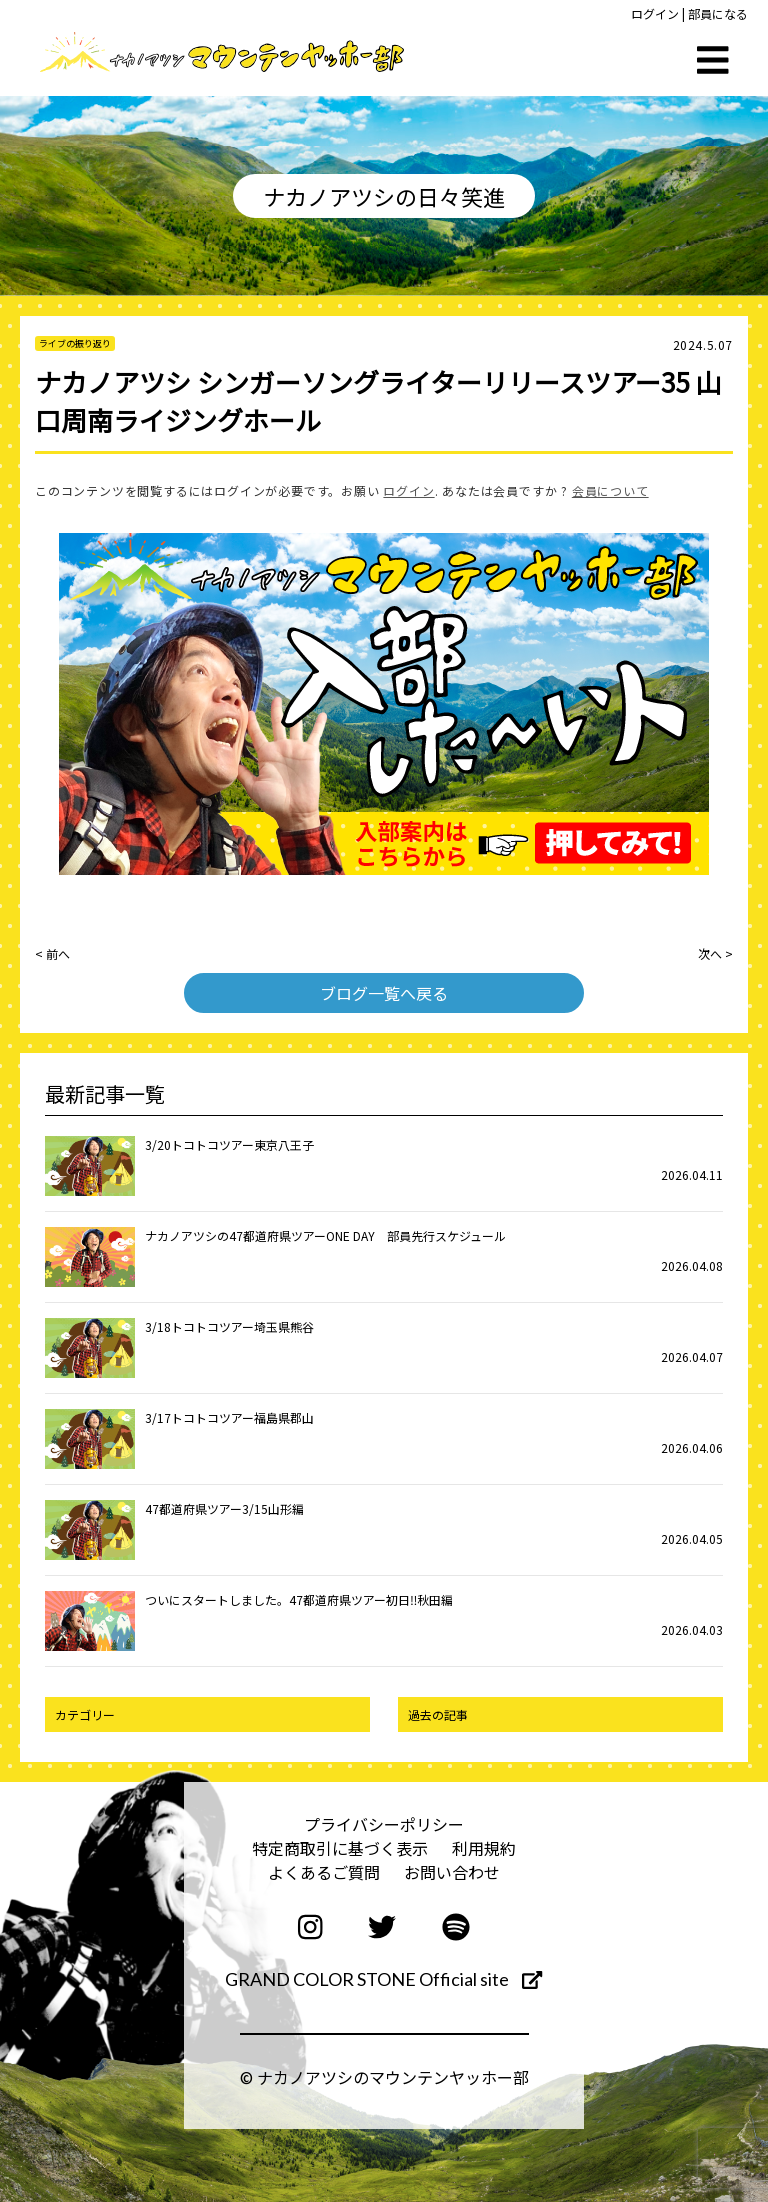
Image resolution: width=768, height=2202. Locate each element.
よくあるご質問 (324, 1872)
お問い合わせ (452, 1872)
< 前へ (52, 953)
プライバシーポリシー (384, 1824)
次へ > (715, 953)
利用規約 (484, 1848)
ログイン (655, 13)
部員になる (718, 13)
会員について (610, 490)
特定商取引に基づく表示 (340, 1848)
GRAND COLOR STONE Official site (383, 1979)
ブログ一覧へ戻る (384, 993)
